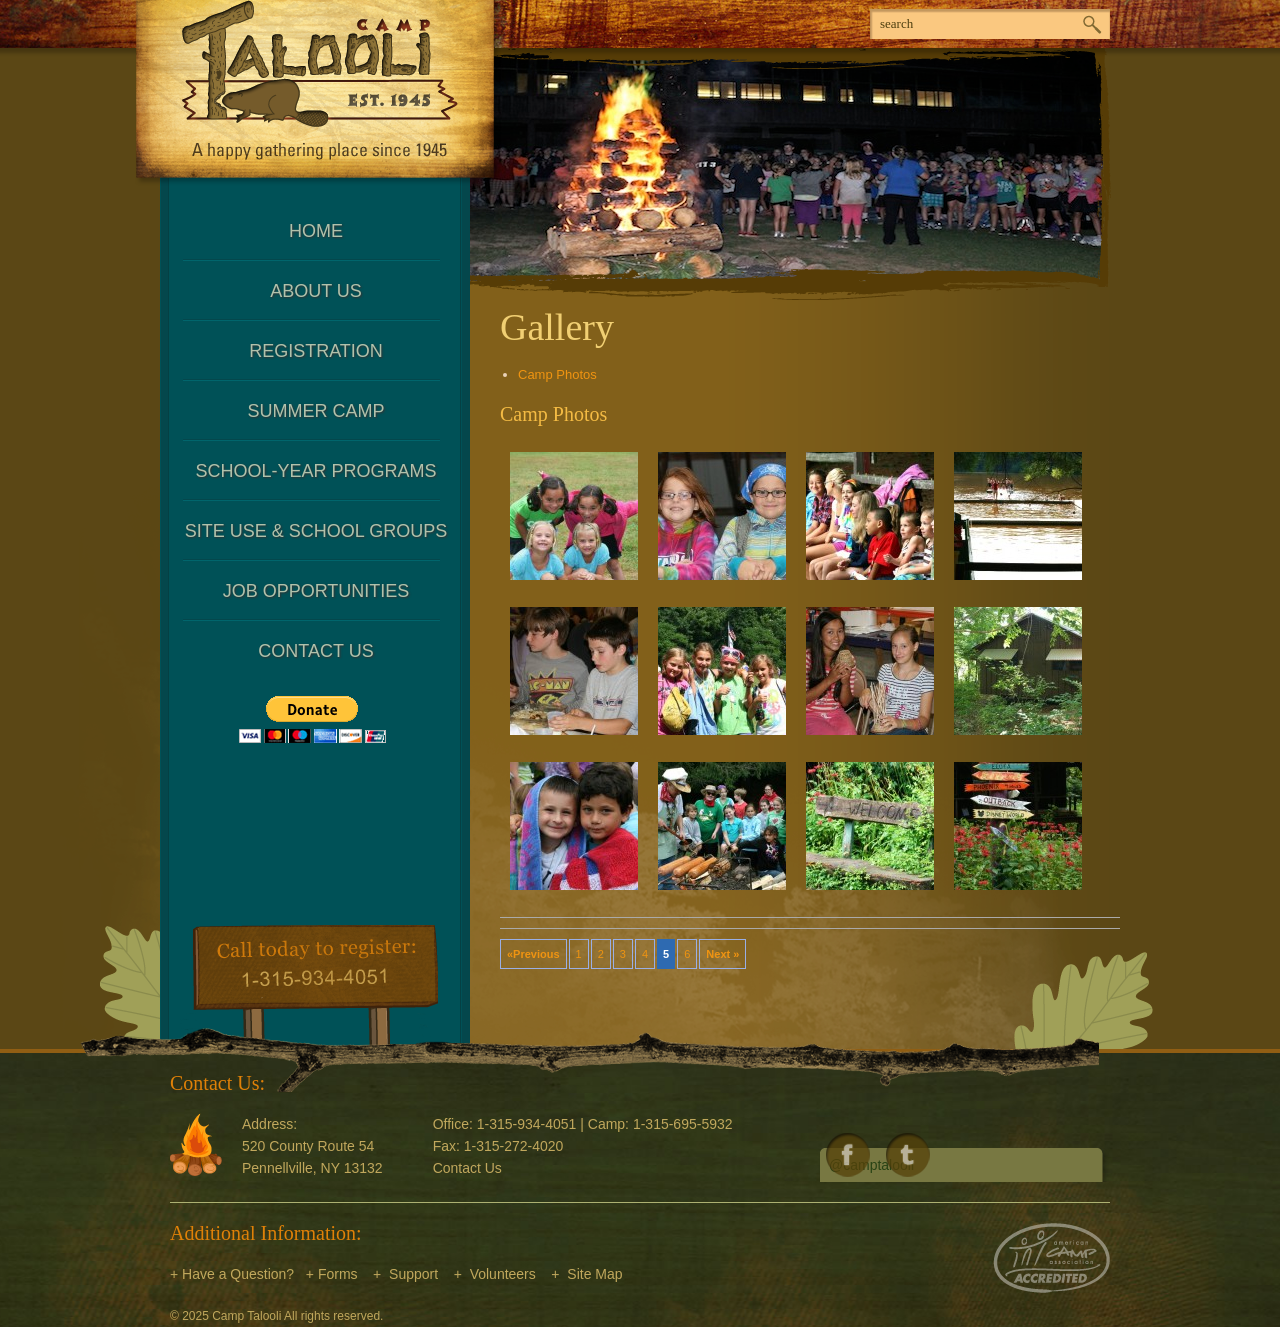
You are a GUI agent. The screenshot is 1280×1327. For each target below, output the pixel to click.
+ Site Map (586, 1274)
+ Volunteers (495, 1274)
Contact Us (315, 651)
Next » (722, 954)
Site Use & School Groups (316, 531)
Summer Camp (315, 411)
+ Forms (332, 1274)
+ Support (405, 1274)
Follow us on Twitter (908, 1155)
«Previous (533, 954)
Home (316, 231)
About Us (316, 291)
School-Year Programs (315, 471)
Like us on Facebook (848, 1155)
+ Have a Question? (232, 1274)
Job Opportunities (316, 591)
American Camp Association (1051, 1258)
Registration (316, 351)
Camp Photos (557, 374)
